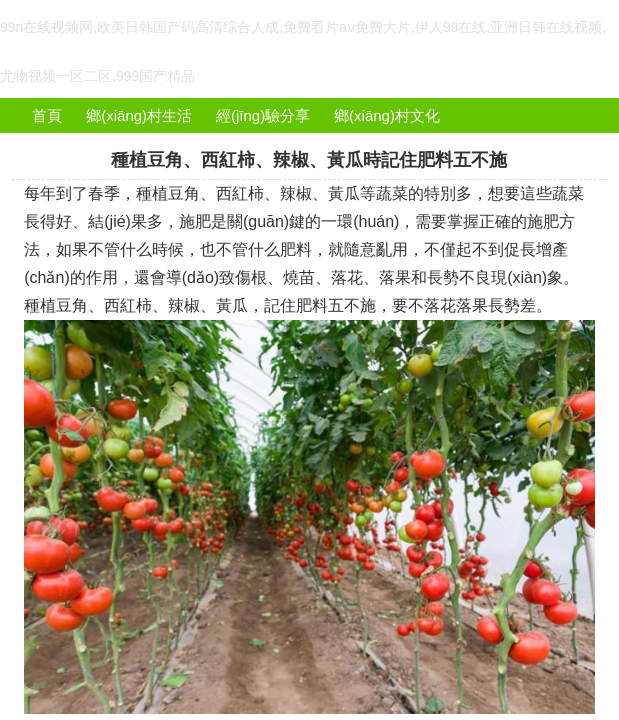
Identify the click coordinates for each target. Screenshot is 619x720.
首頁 (47, 115)
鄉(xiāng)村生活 (139, 115)
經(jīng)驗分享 (263, 115)
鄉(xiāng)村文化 (387, 115)
